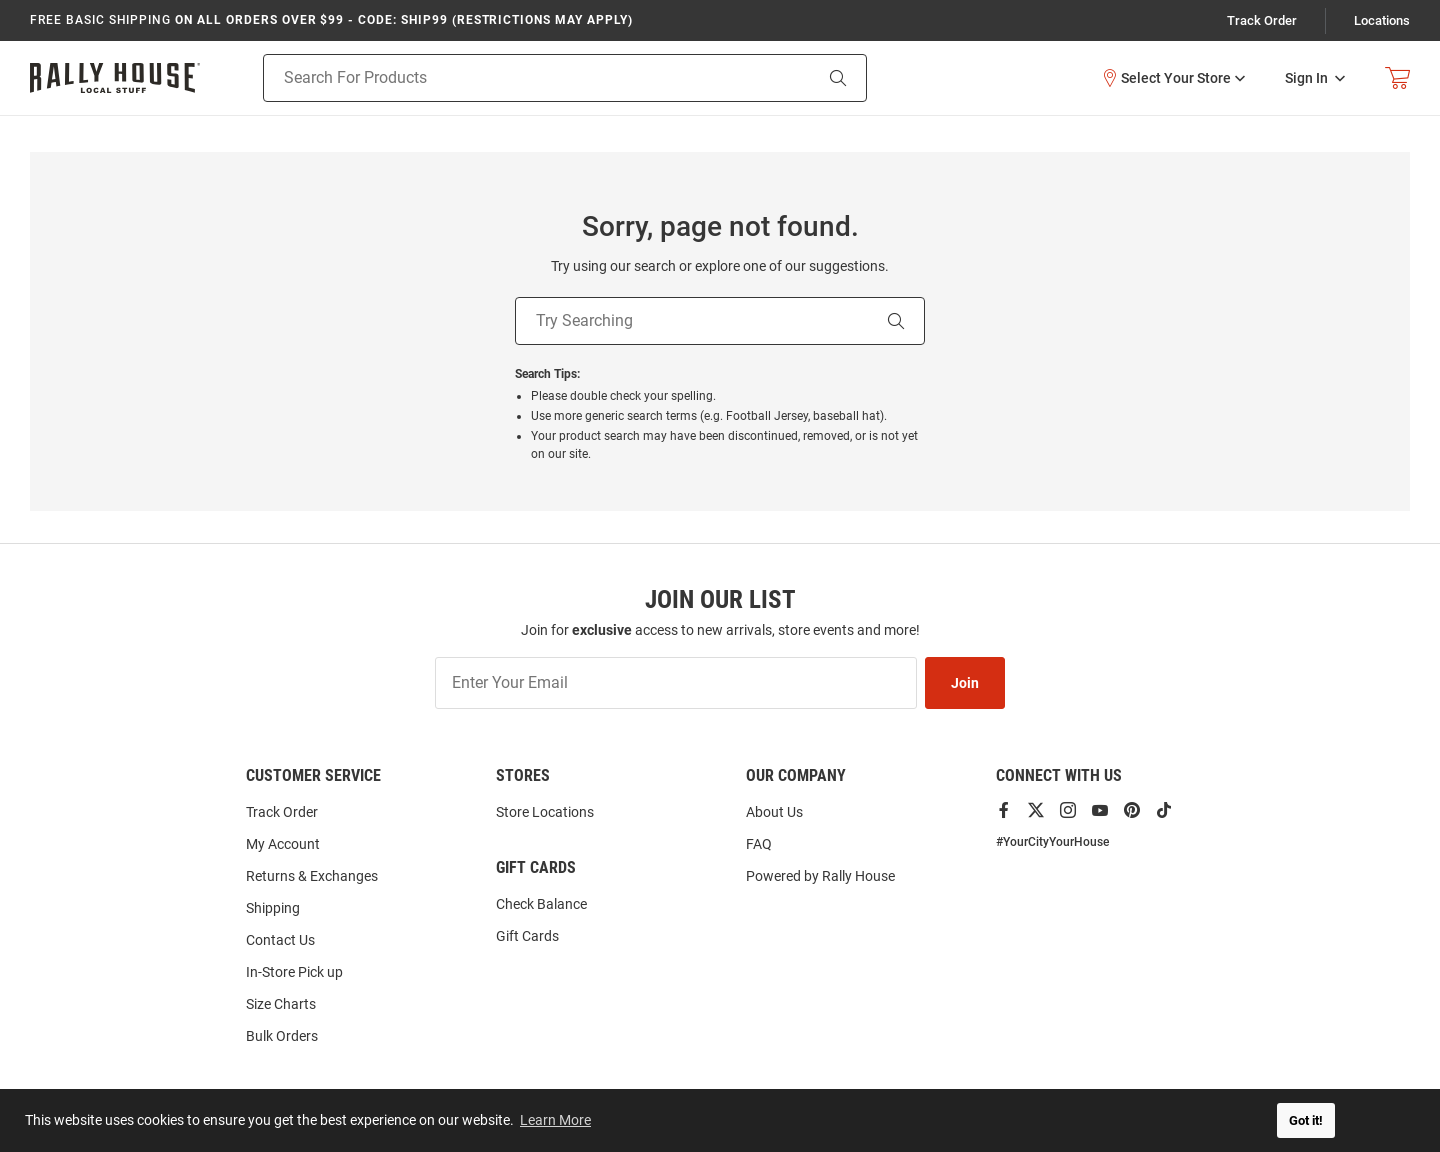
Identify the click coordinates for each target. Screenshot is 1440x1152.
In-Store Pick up (294, 972)
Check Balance (541, 904)
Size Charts (281, 1004)
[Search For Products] (512, 78)
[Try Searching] (692, 321)
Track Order (1262, 20)
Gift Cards (527, 936)
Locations (1382, 20)
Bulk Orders (282, 1036)
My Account (283, 844)
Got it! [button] (1306, 1120)
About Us (774, 812)
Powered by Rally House (820, 876)
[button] (1173, 78)
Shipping (273, 908)
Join (965, 683)
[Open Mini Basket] (1397, 78)
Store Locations (545, 812)
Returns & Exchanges (312, 876)
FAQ (759, 844)
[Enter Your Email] (676, 683)
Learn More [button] (555, 1120)
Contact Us (280, 940)
